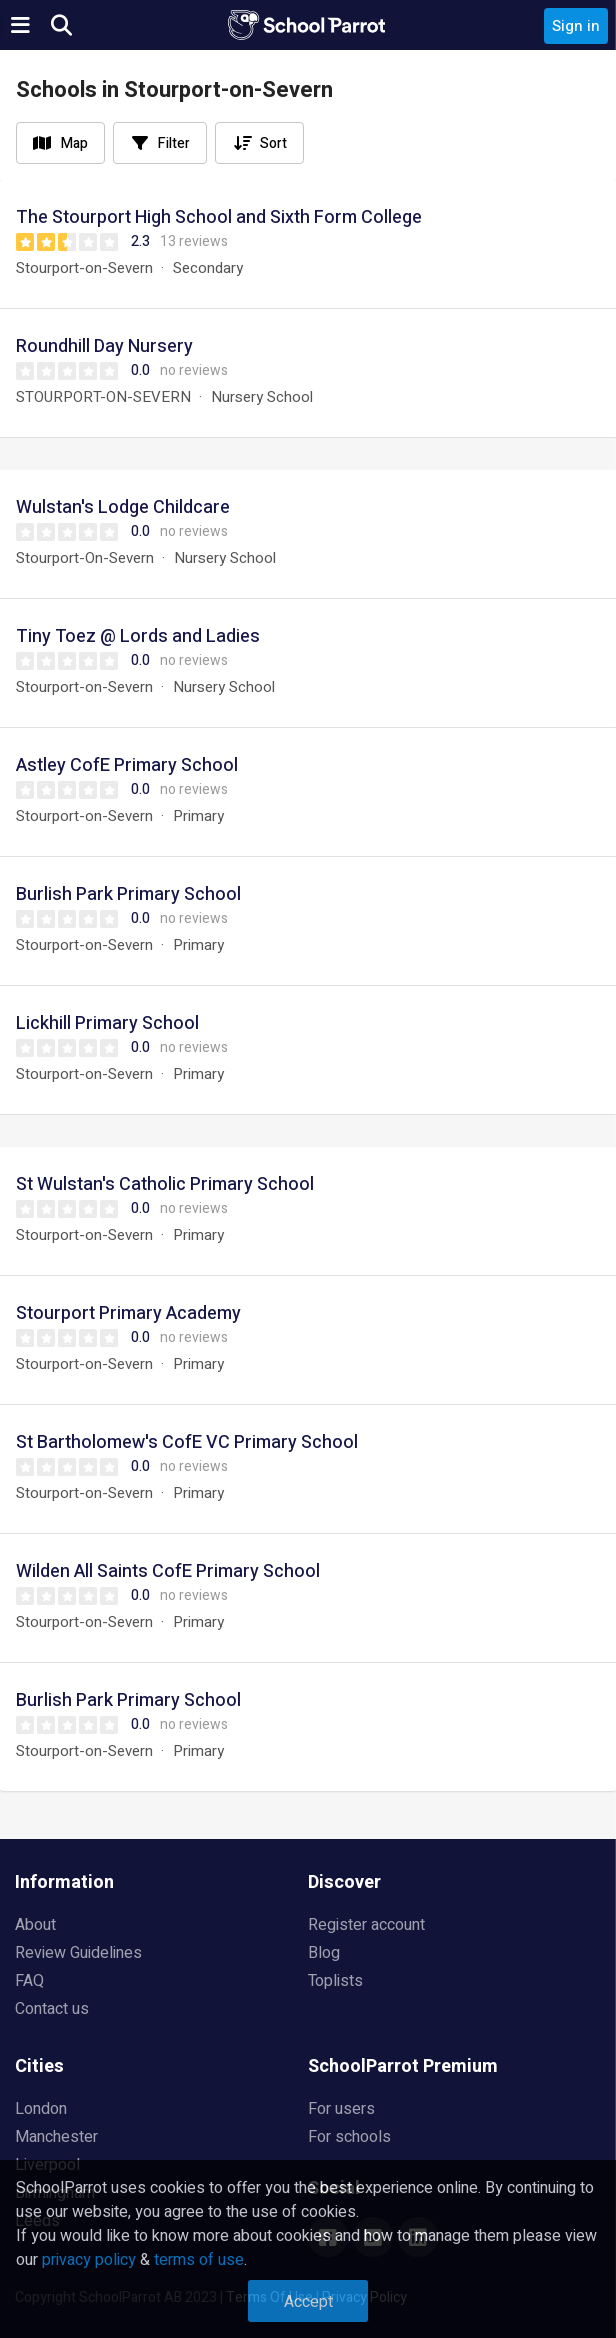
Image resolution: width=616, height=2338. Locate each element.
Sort (273, 143)
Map (74, 143)
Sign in (576, 26)
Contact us (52, 2009)
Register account (366, 1925)
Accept (308, 2302)
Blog (324, 1953)
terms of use (199, 2260)
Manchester (56, 2137)
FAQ (29, 1981)
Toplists (335, 1981)
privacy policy (89, 2260)
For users (341, 2109)
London (41, 2109)
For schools (349, 2137)
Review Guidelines (78, 1953)
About (35, 1925)
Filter (174, 143)
